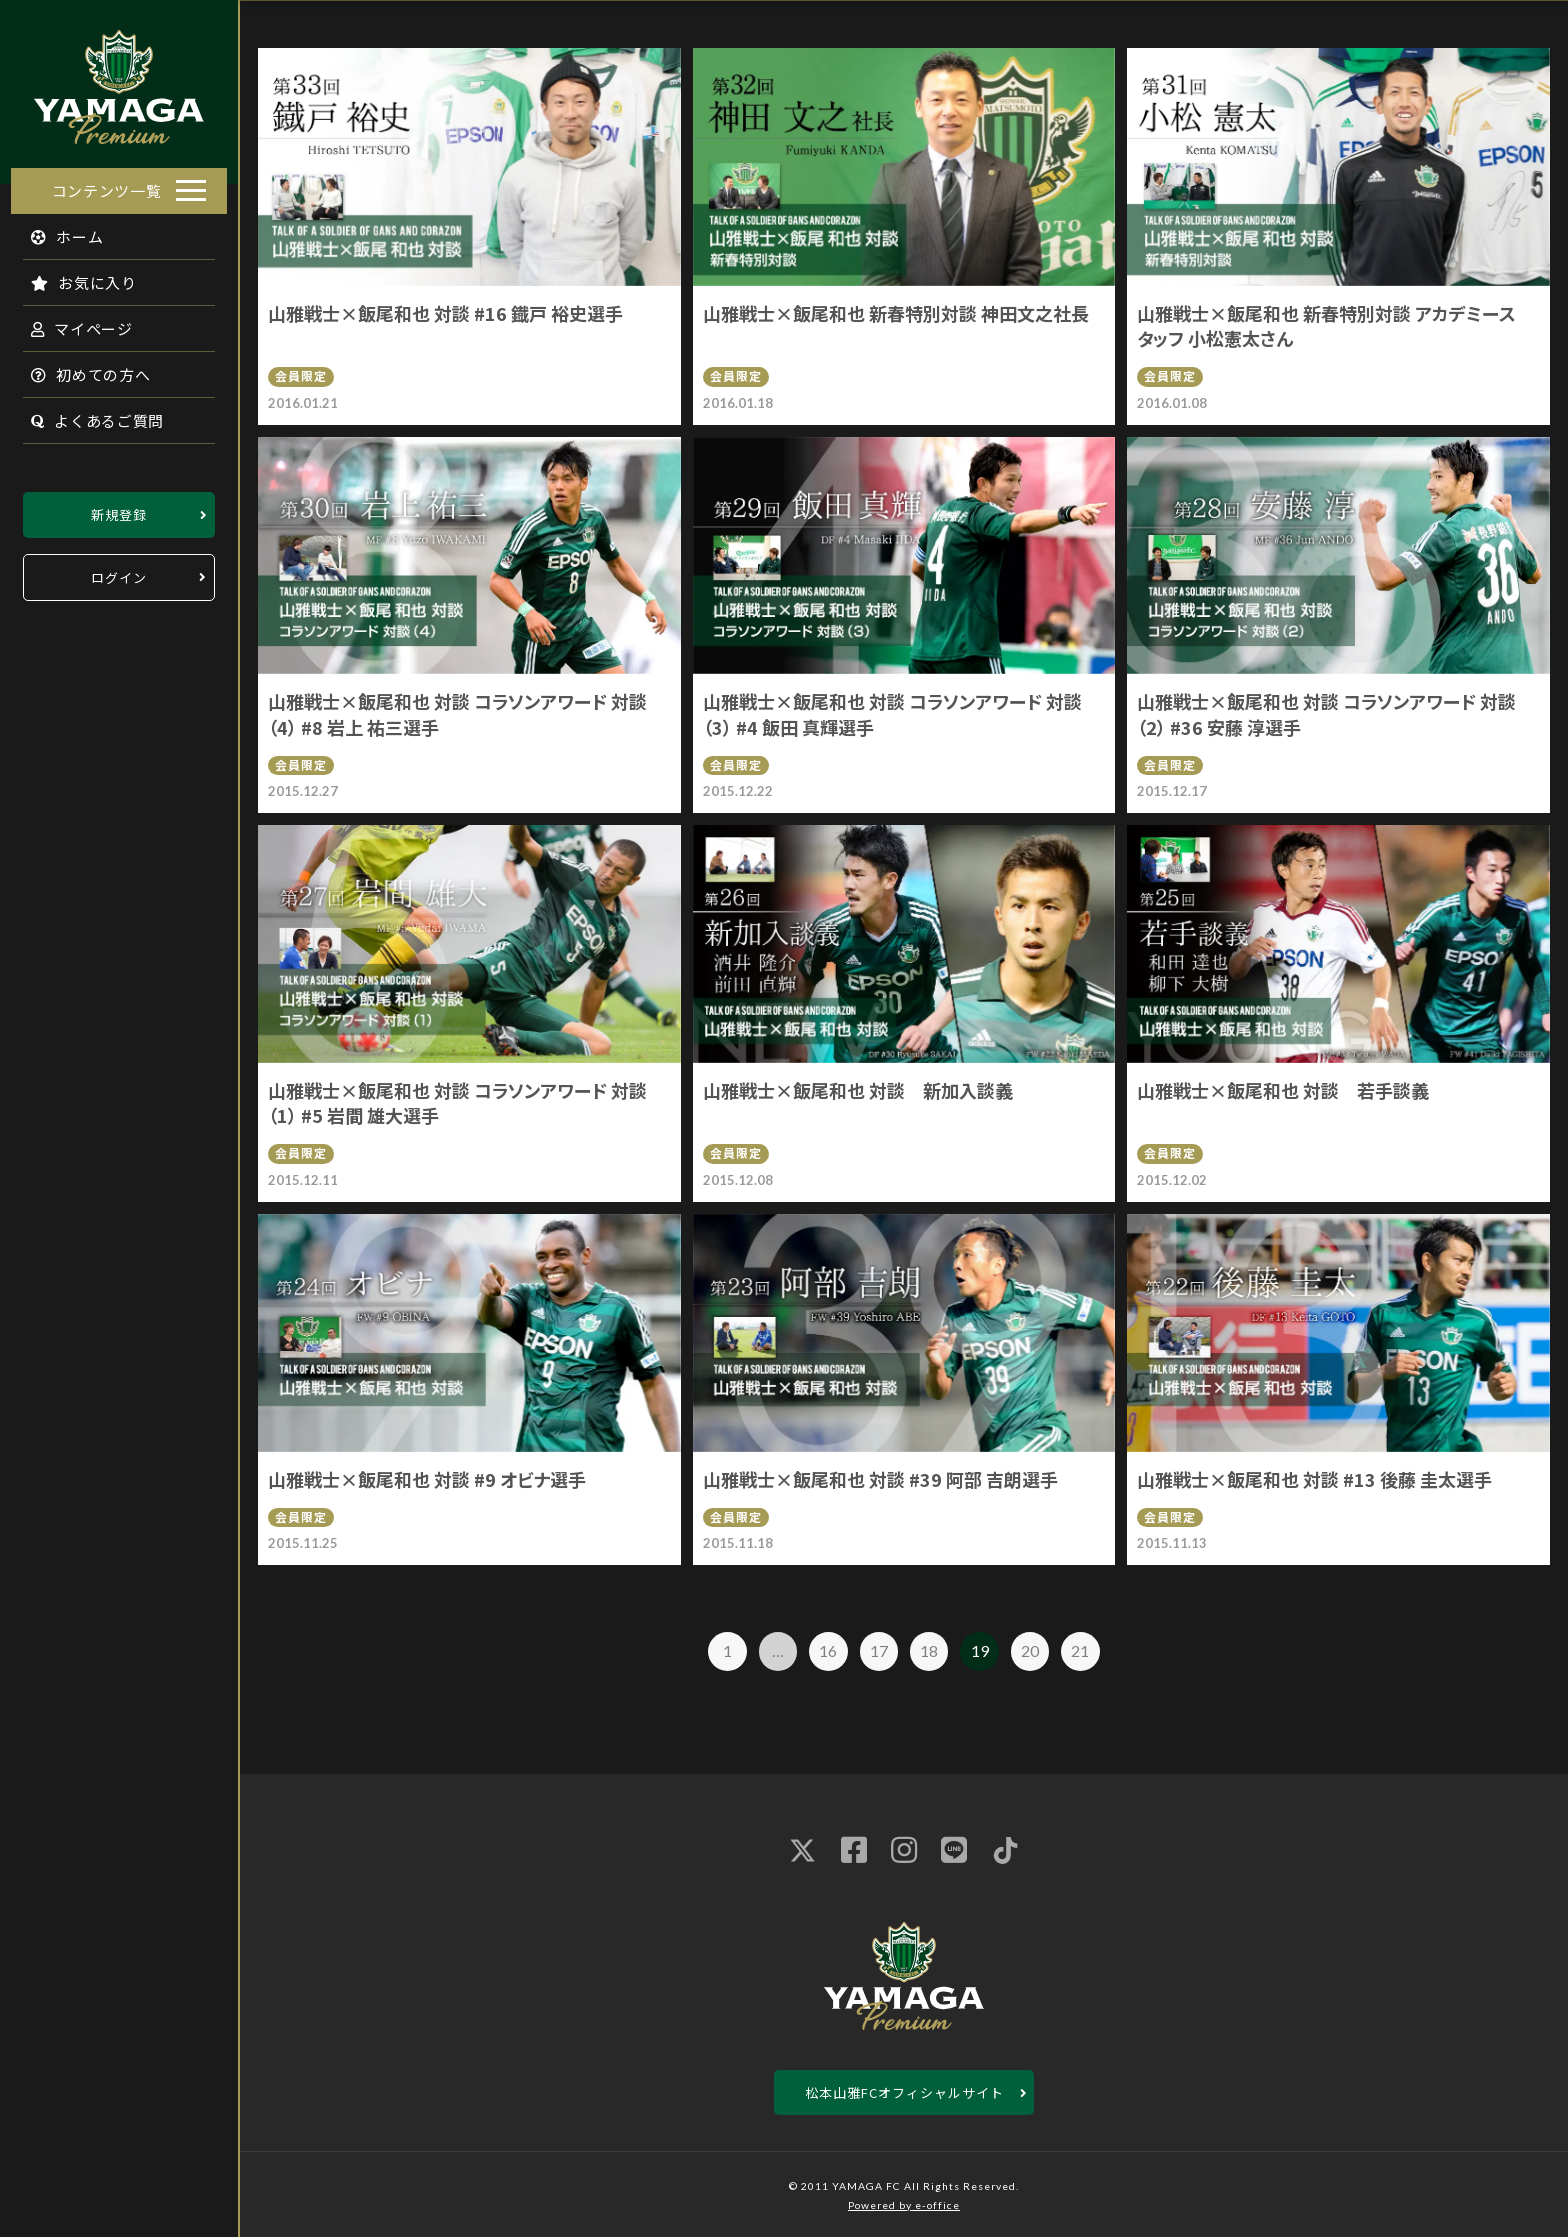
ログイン (119, 571)
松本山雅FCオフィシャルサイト (904, 2092)
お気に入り (73, 276)
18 (929, 1650)
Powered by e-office (904, 2205)
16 (828, 1650)
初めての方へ (80, 368)
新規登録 (119, 508)
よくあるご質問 (86, 414)
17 (879, 1650)
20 (1030, 1650)
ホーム (56, 230)
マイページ (71, 322)
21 (1080, 1650)
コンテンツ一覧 (107, 184)
